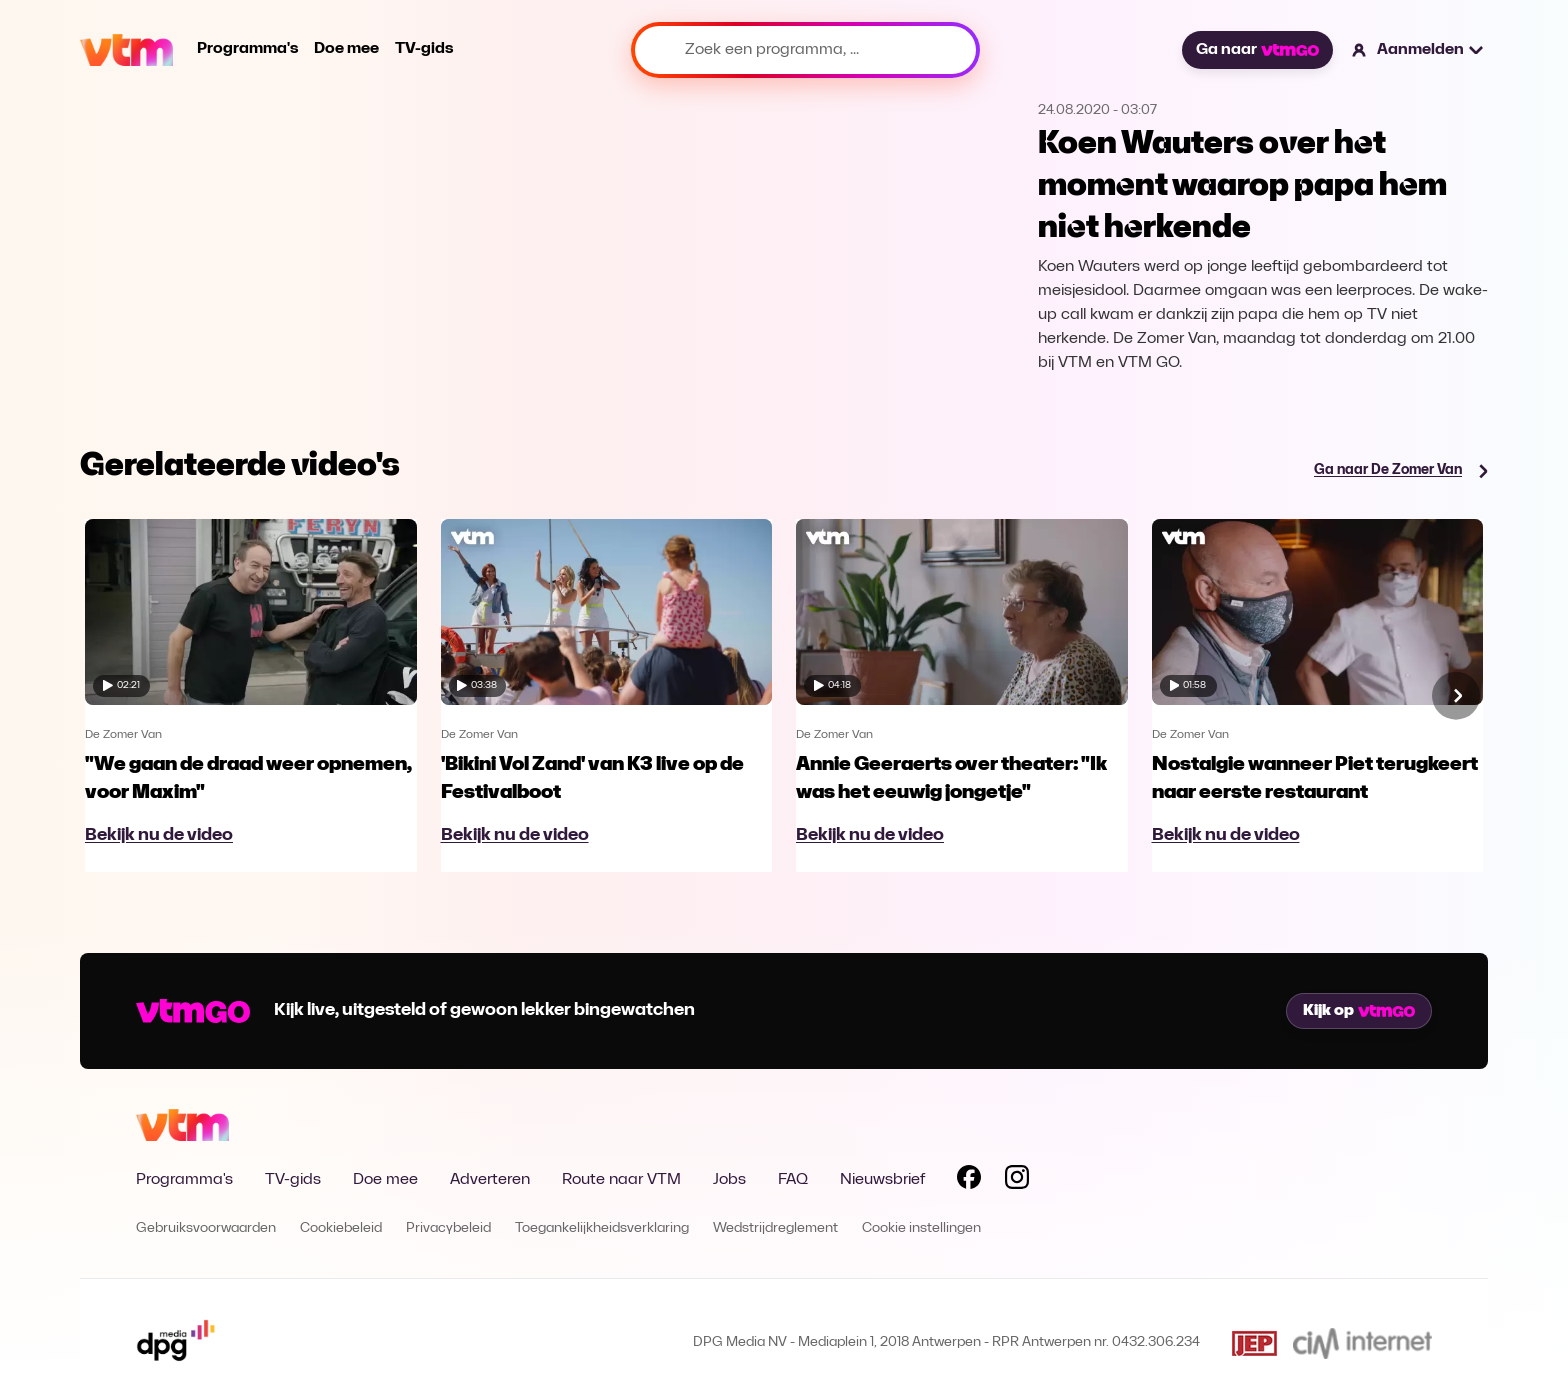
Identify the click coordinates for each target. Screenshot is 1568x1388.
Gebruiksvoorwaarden (206, 1228)
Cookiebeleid (341, 1228)
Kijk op (1359, 1011)
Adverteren (490, 1180)
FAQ (793, 1180)
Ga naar (1257, 50)
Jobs (729, 1180)
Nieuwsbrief (882, 1180)
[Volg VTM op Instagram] (1017, 1181)
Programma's (247, 49)
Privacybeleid (448, 1228)
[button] (1418, 50)
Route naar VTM (621, 1180)
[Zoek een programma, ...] (805, 50)
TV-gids (424, 49)
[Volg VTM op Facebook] (969, 1181)
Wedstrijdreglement (775, 1228)
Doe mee (346, 49)
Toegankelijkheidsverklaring (602, 1228)
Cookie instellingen (921, 1228)
